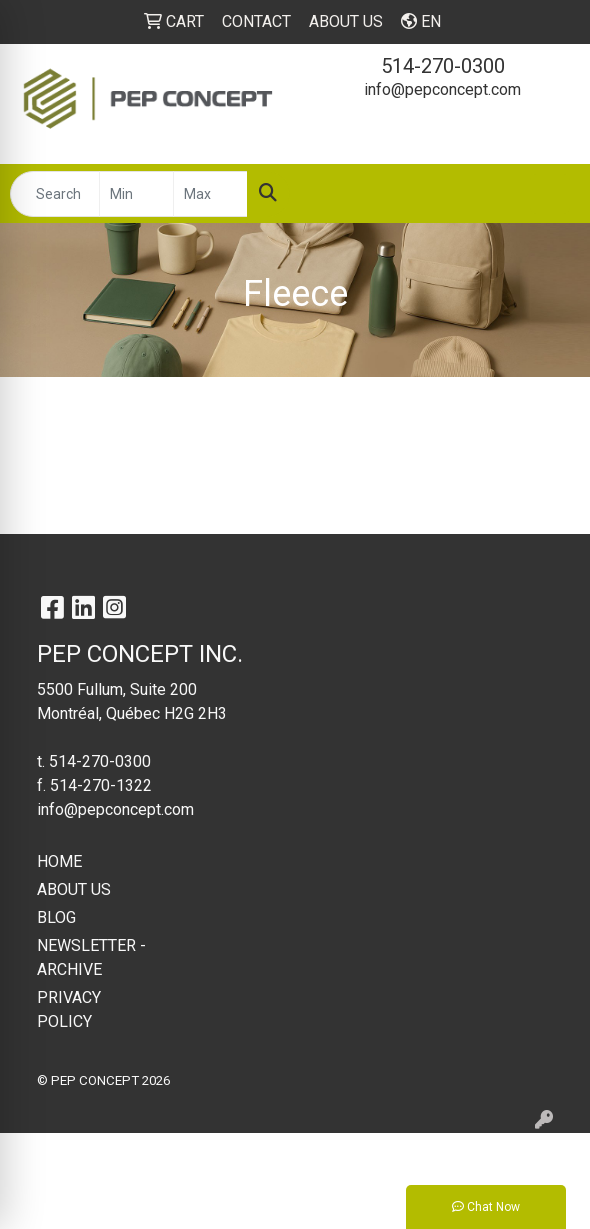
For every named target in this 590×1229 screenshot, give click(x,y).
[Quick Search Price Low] (136, 194)
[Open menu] (550, 194)
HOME (59, 861)
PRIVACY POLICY (69, 1009)
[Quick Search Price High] (210, 194)
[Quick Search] (55, 194)
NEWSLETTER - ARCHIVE (91, 957)
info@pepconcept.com (442, 89)
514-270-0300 (443, 66)
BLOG (56, 917)
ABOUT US (74, 889)
